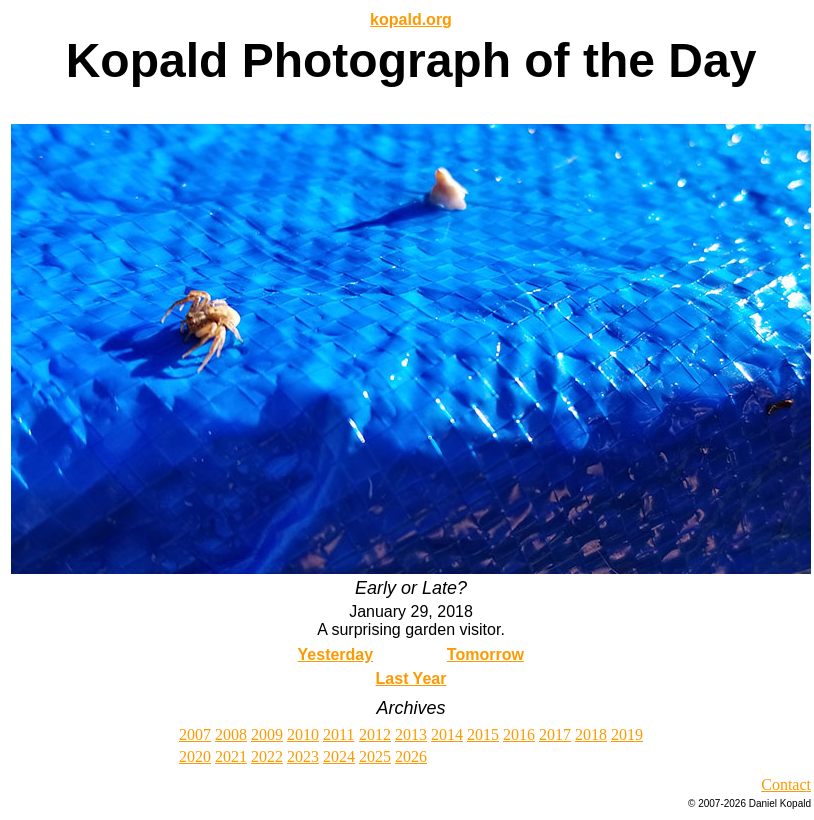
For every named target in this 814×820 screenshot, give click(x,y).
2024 (339, 756)
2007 (195, 734)
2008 (231, 734)
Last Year (411, 678)
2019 (627, 734)
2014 (447, 734)
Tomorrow (485, 654)
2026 (411, 756)
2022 (267, 756)
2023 (303, 756)
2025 (375, 756)
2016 (519, 734)
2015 (483, 734)
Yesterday (336, 654)
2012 (375, 734)
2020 (195, 756)
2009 (267, 734)
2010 (303, 734)
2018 (591, 734)
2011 (338, 734)
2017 (555, 734)
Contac (783, 784)
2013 (411, 734)
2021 (231, 756)
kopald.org (411, 19)
